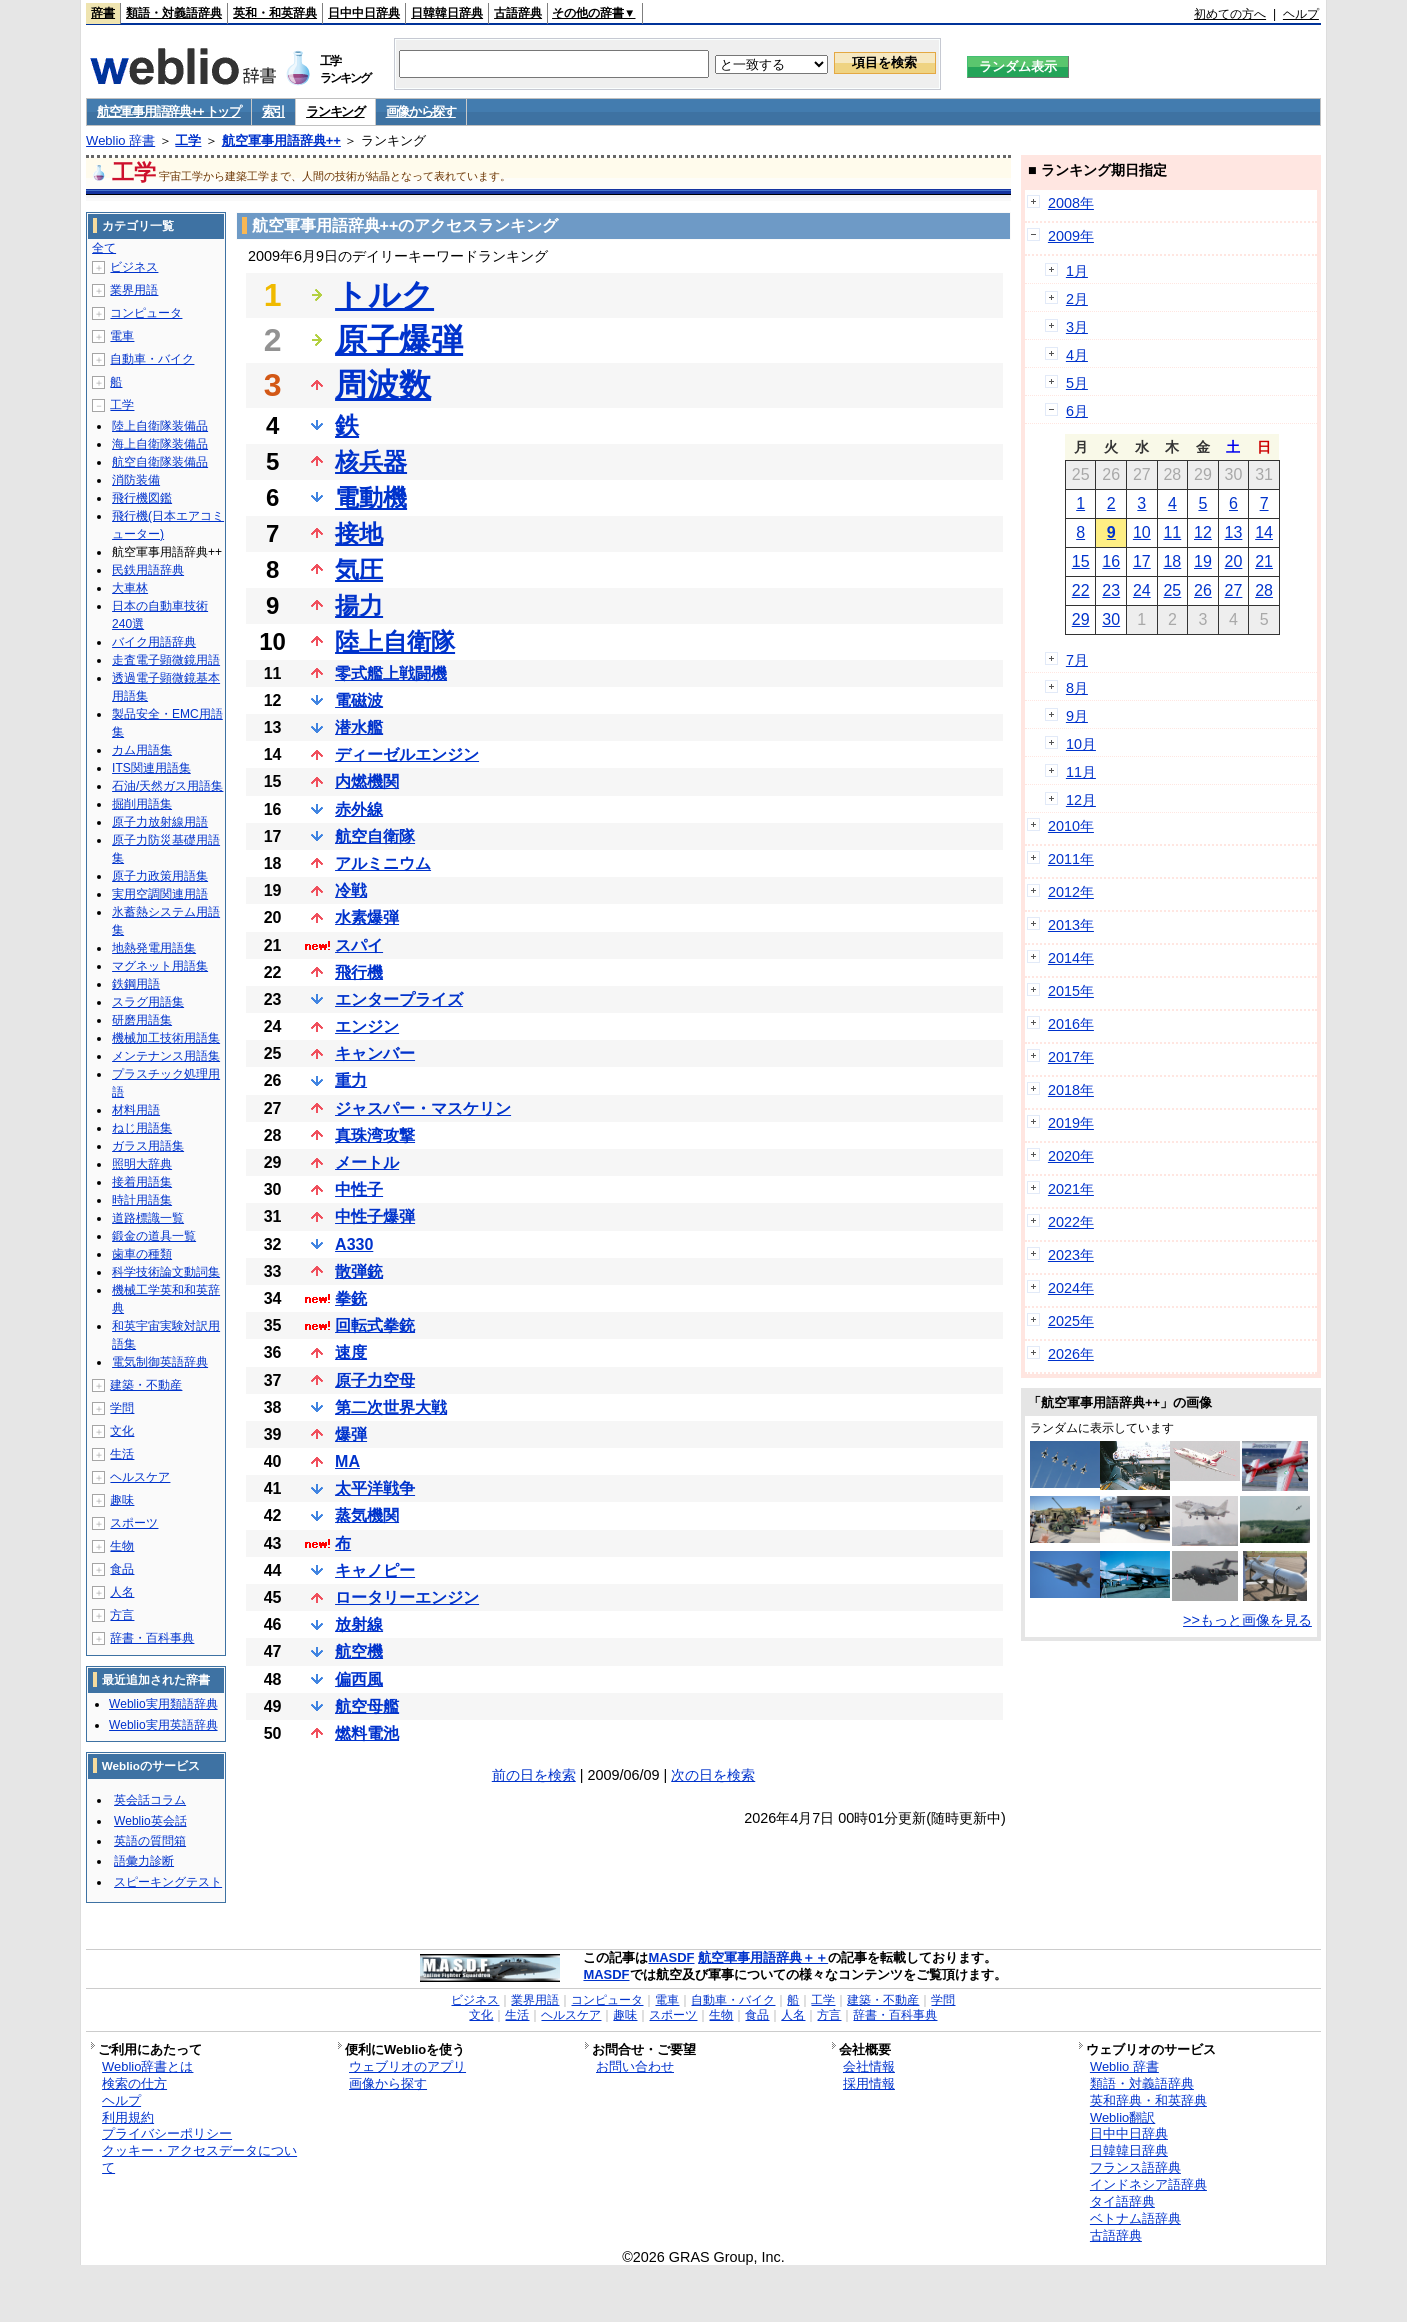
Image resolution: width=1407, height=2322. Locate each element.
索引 (273, 111)
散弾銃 (359, 1271)
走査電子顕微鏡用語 (166, 660)
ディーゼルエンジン (407, 754)
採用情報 (869, 2083)
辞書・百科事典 (152, 1638)
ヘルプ (1301, 14)
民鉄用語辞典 (148, 570)
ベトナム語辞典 (1135, 2218)
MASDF (671, 1957)
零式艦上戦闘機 (391, 673)
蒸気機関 (367, 1515)
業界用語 (134, 290)
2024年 (1071, 1288)
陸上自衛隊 (395, 641)
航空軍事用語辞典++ (281, 140)
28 (1264, 590)
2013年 (1071, 925)
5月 (1077, 383)
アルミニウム (383, 863)
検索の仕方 (134, 2083)
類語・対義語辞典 (174, 13)
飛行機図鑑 (142, 498)
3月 (1077, 327)
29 (1081, 619)
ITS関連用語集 (151, 768)
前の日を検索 (534, 1775)
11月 (1081, 772)
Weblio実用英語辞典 (163, 1725)
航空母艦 (367, 1706)
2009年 (1071, 236)
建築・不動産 (146, 1385)
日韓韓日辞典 (447, 13)
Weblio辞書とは (147, 2066)
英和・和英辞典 (275, 13)
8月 (1077, 688)
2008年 (1071, 203)
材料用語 (136, 1110)
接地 (359, 533)
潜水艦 (359, 727)
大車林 (130, 588)
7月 (1077, 660)
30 (1111, 619)
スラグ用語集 (148, 1002)
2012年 (1071, 892)
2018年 (1071, 1090)
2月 (1077, 299)
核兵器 (371, 461)
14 (1264, 532)
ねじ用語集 (142, 1128)
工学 (188, 140)
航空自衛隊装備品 (160, 462)
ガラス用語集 (148, 1146)
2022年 (1071, 1222)
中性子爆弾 (375, 1216)
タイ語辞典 (1122, 2201)
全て (104, 248)
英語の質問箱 (150, 1841)
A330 (354, 1244)
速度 (351, 1352)
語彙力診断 (144, 1861)
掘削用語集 (142, 804)
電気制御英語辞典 (160, 1362)
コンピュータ (146, 313)
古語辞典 (518, 13)
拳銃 (351, 1298)
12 (1203, 532)
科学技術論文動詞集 (166, 1272)
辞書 (103, 13)
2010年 (1071, 826)
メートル (367, 1162)
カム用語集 (142, 750)
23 (1111, 590)
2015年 (1071, 991)
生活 (122, 1454)
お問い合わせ (635, 2066)
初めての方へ (1230, 14)
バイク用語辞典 (154, 642)
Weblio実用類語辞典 (163, 1704)
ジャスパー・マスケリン (423, 1108)
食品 (122, 1569)
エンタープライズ (399, 999)
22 (1081, 590)
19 (1203, 561)
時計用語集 (142, 1200)
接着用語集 (142, 1182)
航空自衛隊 (375, 836)
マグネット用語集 (160, 966)
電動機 (371, 497)
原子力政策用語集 (160, 876)
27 (1234, 590)
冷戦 (351, 890)
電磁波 (359, 700)
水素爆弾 (367, 917)
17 (1142, 561)
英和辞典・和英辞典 (1148, 2100)
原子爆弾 (399, 340)
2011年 (1071, 859)
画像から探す (421, 111)
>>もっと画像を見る (1247, 1620)
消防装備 (136, 480)
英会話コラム (150, 1800)
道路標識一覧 (148, 1218)
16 (1111, 561)
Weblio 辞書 (120, 140)
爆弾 (351, 1434)
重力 (351, 1080)
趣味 (122, 1500)
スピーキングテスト (168, 1882)
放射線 (359, 1624)
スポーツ (134, 1523)
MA (347, 1461)
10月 (1081, 744)
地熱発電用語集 (154, 948)
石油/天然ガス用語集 (167, 786)
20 (1234, 561)
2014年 (1071, 958)
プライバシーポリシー (167, 2133)
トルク (384, 295)
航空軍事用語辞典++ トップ (169, 111)
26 (1203, 590)
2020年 (1071, 1156)
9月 (1077, 716)
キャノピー (375, 1570)
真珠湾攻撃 (375, 1135)
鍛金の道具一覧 (154, 1236)
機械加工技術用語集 (166, 1038)
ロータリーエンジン (407, 1597)
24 (1142, 590)
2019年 (1071, 1123)
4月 (1077, 355)
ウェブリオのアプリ (407, 2066)
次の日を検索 (713, 1775)
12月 (1081, 800)
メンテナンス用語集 (166, 1056)
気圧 (359, 569)
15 (1081, 561)
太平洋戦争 (375, 1488)
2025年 (1071, 1321)
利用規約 (128, 2117)
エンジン (367, 1026)
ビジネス (134, 267)
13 (1234, 532)
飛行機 (359, 972)
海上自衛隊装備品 (160, 444)
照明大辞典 (142, 1164)
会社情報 (869, 2066)
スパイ (359, 945)
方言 (122, 1615)
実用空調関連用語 (160, 894)
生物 (122, 1546)
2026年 (1071, 1354)
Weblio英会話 (150, 1821)
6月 (1077, 411)
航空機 (359, 1651)
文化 (122, 1431)
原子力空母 (375, 1380)
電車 (122, 336)
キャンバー (375, 1053)
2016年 (1071, 1024)
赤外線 (359, 809)
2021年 (1071, 1189)
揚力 (359, 605)
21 (1264, 561)
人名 (122, 1592)
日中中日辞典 (364, 13)
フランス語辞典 (1135, 2167)
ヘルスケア (140, 1477)
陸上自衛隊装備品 (160, 426)
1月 (1077, 271)
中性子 (359, 1189)
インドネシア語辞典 (1148, 2184)
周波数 (383, 385)
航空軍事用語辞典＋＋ (763, 1957)
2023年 (1071, 1255)
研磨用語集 (142, 1020)
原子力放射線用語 (160, 822)
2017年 (1071, 1057)
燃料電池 (367, 1733)
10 (1142, 532)
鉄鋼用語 (136, 984)
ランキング (335, 111)
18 (1172, 561)
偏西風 (359, 1679)
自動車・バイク (152, 359)
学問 (122, 1408)
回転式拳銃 (375, 1325)
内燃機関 (367, 781)
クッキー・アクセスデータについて (199, 2159)
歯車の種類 (142, 1254)
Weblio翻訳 (1122, 2117)
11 (1172, 532)
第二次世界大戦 (391, 1407)
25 (1172, 590)
